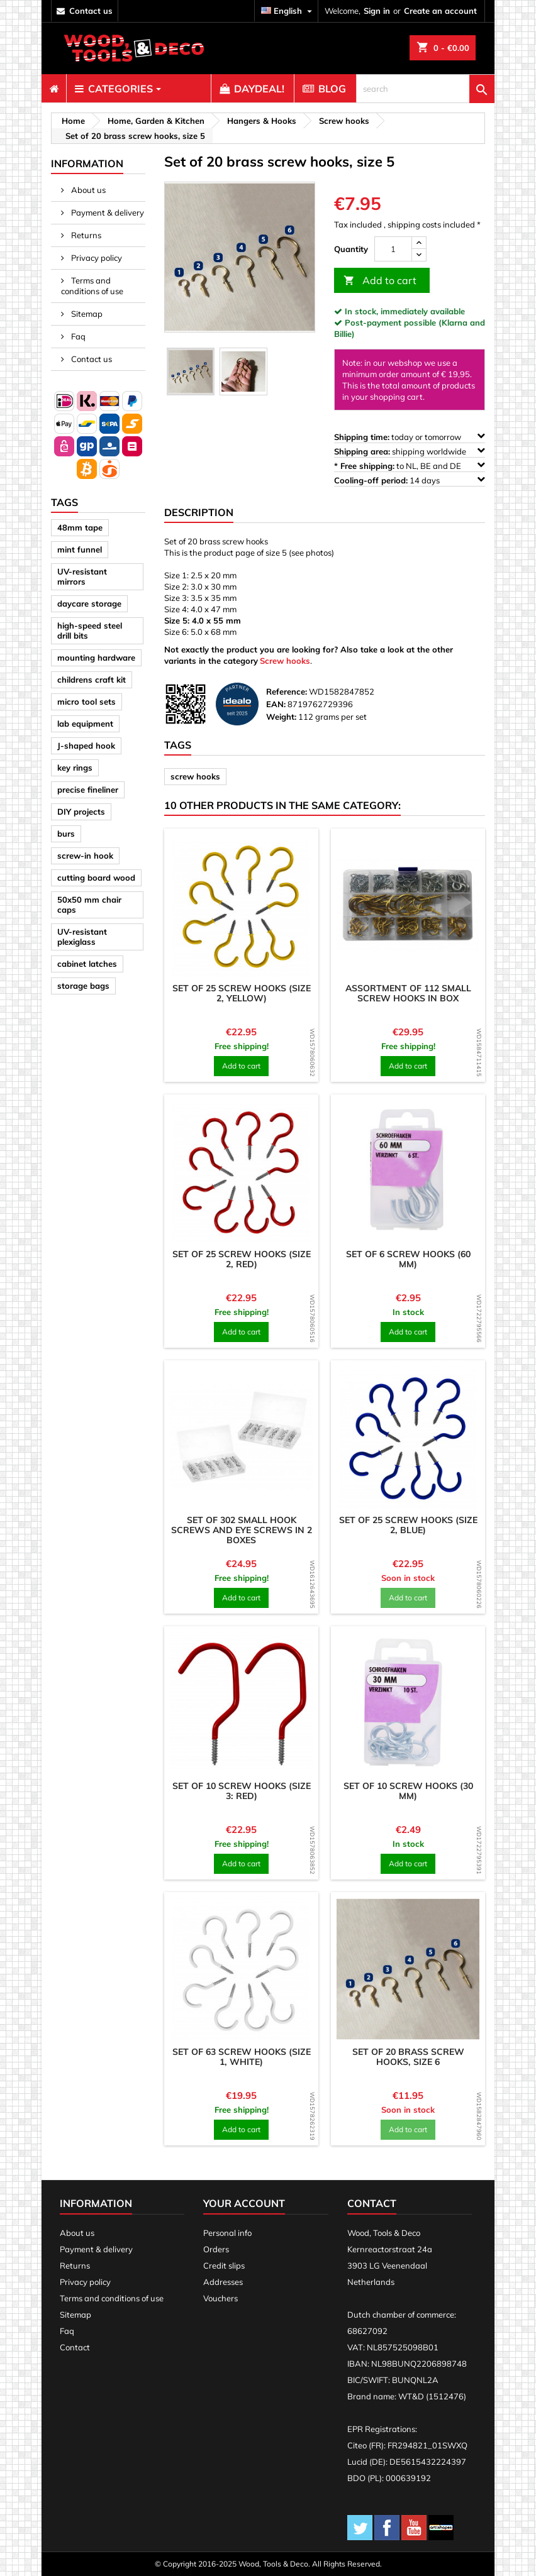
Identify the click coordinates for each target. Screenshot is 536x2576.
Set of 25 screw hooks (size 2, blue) (408, 1525)
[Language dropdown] (288, 11)
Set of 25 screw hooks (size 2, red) (241, 1259)
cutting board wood (96, 877)
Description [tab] (198, 512)
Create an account (440, 11)
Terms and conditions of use (92, 285)
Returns (85, 235)
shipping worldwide (409, 451)
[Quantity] (393, 248)
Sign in (377, 11)
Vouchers (220, 2298)
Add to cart (379, 280)
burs (66, 833)
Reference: (286, 691)
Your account (244, 2203)
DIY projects (81, 811)
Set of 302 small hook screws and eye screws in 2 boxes (241, 1530)
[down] (419, 254)
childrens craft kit (91, 679)
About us (87, 190)
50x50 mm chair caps (89, 904)
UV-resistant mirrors (82, 576)
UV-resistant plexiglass (82, 937)
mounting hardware (96, 657)
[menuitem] (54, 88)
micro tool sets (86, 701)
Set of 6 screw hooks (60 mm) (408, 1259)
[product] (241, 905)
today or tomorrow (409, 436)
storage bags (83, 986)
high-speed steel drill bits (89, 630)
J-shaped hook (86, 745)
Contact (75, 2347)
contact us (91, 11)
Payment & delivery (106, 212)
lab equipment (85, 723)
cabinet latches (87, 964)
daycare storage (89, 603)
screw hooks (195, 776)
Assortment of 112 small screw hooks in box (408, 993)
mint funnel (79, 549)
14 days (409, 480)
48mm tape (80, 527)
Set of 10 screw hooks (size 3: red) (241, 1791)
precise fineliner (87, 789)
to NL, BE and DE (409, 465)
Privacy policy (95, 258)
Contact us (90, 359)
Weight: (281, 717)
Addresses (223, 2282)
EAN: (276, 704)
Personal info (227, 2233)
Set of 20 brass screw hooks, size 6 (408, 2056)
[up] (419, 243)
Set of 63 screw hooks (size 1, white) (241, 2056)
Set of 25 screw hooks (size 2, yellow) (241, 993)
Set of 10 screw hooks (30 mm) (408, 1791)
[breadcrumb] (71, 120)
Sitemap (86, 314)
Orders (216, 2249)
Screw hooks (285, 661)
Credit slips (224, 2265)
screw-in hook (85, 855)
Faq (77, 336)
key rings (74, 767)
